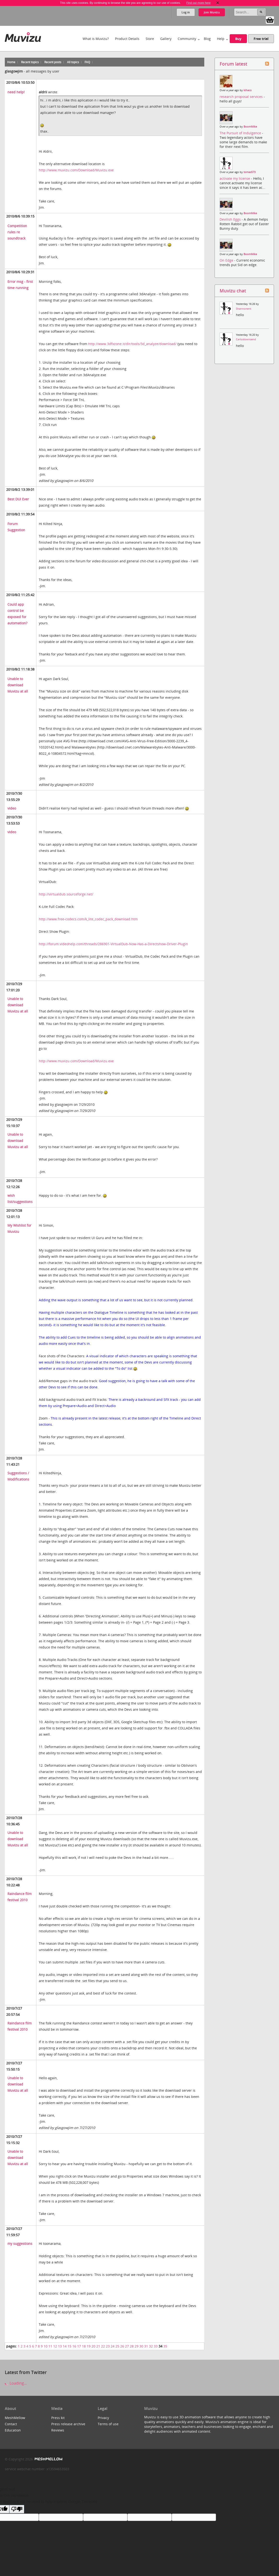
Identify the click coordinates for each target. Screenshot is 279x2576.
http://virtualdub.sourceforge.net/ (66, 894)
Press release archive (68, 2424)
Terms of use (108, 2424)
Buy (238, 38)
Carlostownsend (246, 339)
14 (65, 2346)
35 (165, 2346)
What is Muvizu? (96, 38)
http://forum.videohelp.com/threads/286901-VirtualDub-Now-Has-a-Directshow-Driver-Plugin (113, 944)
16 (74, 2346)
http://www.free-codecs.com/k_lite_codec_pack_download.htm (88, 919)
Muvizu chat (233, 291)
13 (60, 2346)
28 (132, 2346)
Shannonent (243, 308)
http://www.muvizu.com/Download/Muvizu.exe (76, 170)
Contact (11, 2424)
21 (98, 2346)
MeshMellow (15, 2417)
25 (117, 2346)
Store (150, 38)
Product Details (127, 38)
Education (13, 2430)
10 (45, 2346)
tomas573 (250, 172)
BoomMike (250, 126)
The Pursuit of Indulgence (241, 133)
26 (122, 2346)
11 (50, 2346)
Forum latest (233, 64)
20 (93, 2346)
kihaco (248, 90)
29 (136, 2346)
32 (151, 2346)
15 (69, 2346)
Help (220, 38)
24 (112, 2346)
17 (79, 2346)
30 (141, 2346)
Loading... (16, 2383)
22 (103, 2346)
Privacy (103, 2417)
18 (84, 2346)
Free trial (261, 38)
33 (156, 2346)
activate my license (235, 178)
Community (187, 38)
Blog (207, 38)
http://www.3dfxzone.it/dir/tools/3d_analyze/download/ (132, 343)
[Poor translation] (16, 2509)
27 (127, 2346)
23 (108, 2346)
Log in (184, 12)
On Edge (227, 260)
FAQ (87, 62)
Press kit (58, 2417)
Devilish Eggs (231, 219)
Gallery (165, 38)
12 (55, 2346)
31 (146, 2346)
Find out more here (198, 3)
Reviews (57, 2430)
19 (89, 2346)
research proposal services (242, 96)
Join (211, 12)
